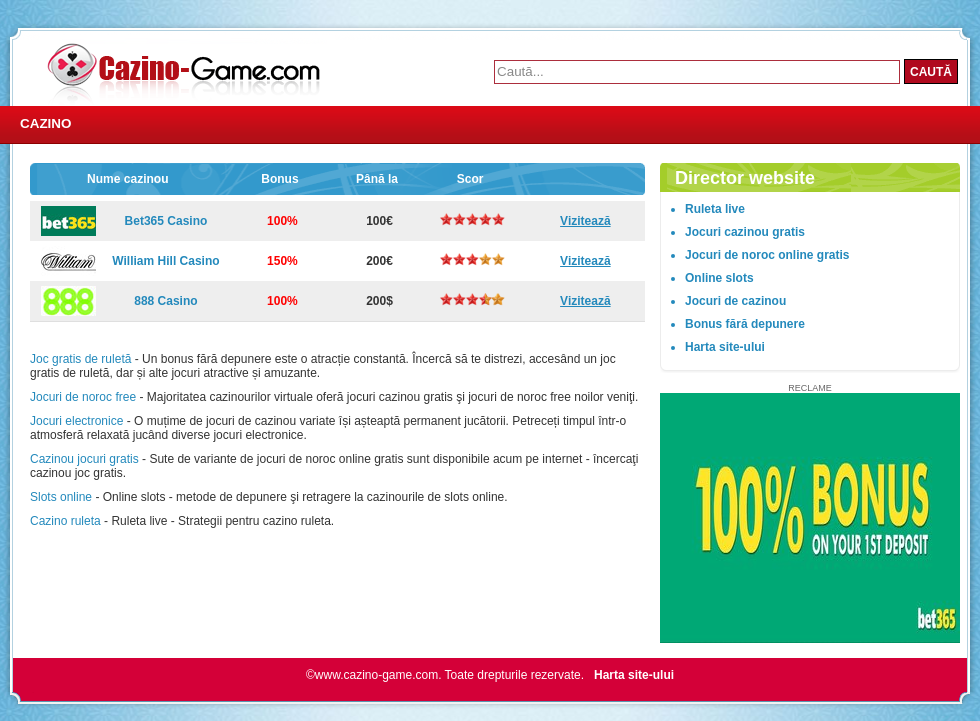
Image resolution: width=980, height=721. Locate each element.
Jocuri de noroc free (83, 397)
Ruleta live (715, 209)
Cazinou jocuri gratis (84, 459)
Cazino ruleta (65, 521)
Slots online (61, 497)
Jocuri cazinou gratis (745, 232)
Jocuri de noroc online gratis (767, 255)
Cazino (46, 123)
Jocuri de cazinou (735, 301)
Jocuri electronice (76, 421)
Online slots (719, 278)
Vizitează (585, 221)
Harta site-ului (725, 347)
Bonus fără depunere (745, 324)
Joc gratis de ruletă (80, 359)
